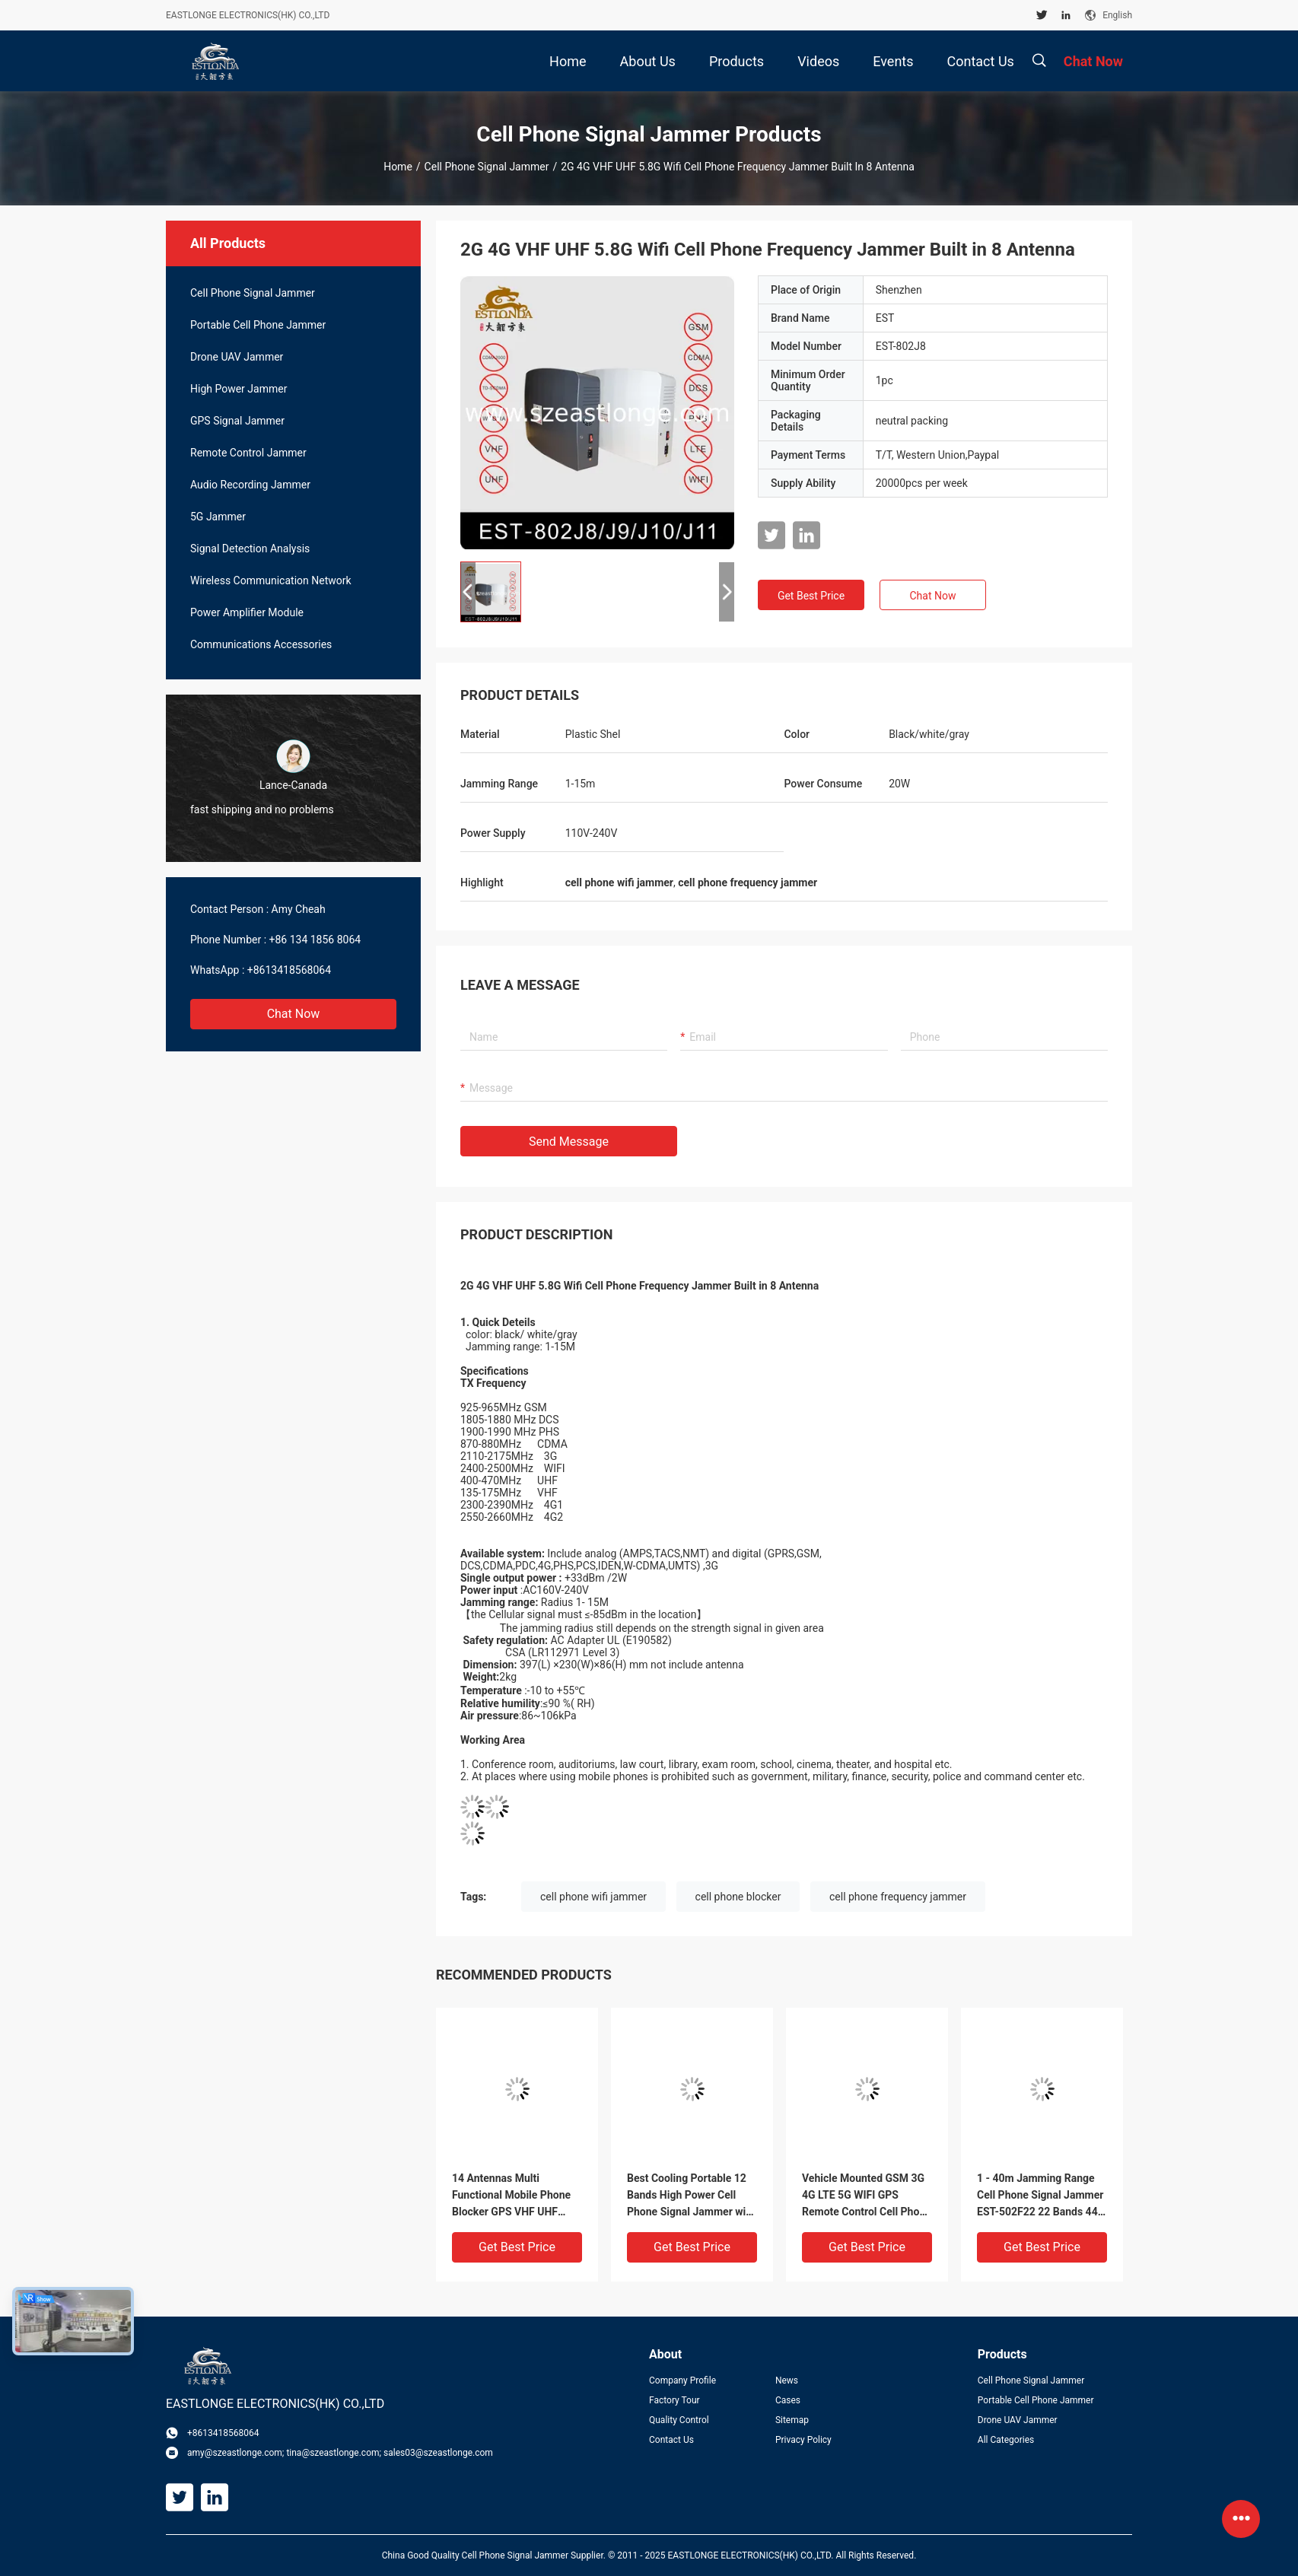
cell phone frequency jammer (897, 1897)
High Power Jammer (238, 389)
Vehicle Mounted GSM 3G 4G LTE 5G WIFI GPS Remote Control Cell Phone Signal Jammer (866, 2196)
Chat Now (293, 1014)
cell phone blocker (738, 1897)
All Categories (1006, 2439)
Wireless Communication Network (271, 580)
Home (397, 167)
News (786, 2380)
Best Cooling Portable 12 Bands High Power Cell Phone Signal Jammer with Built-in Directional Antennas (691, 2196)
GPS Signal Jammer (237, 421)
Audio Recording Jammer (250, 485)
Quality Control (679, 2420)
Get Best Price (811, 596)
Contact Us (671, 2439)
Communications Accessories (261, 644)
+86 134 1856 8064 (315, 939)
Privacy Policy (803, 2439)
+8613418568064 (289, 970)
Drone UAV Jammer (236, 357)
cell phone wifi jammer (593, 1897)
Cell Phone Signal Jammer (487, 167)
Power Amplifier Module (247, 612)
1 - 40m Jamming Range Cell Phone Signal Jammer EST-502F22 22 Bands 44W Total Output (1042, 2196)
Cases (787, 2400)
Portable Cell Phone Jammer (258, 325)
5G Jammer (218, 516)
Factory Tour (674, 2400)
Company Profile (682, 2380)
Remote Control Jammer (248, 453)
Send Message (569, 1141)
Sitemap (792, 2420)
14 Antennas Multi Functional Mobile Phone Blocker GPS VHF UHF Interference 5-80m (511, 2196)
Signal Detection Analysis (250, 548)
